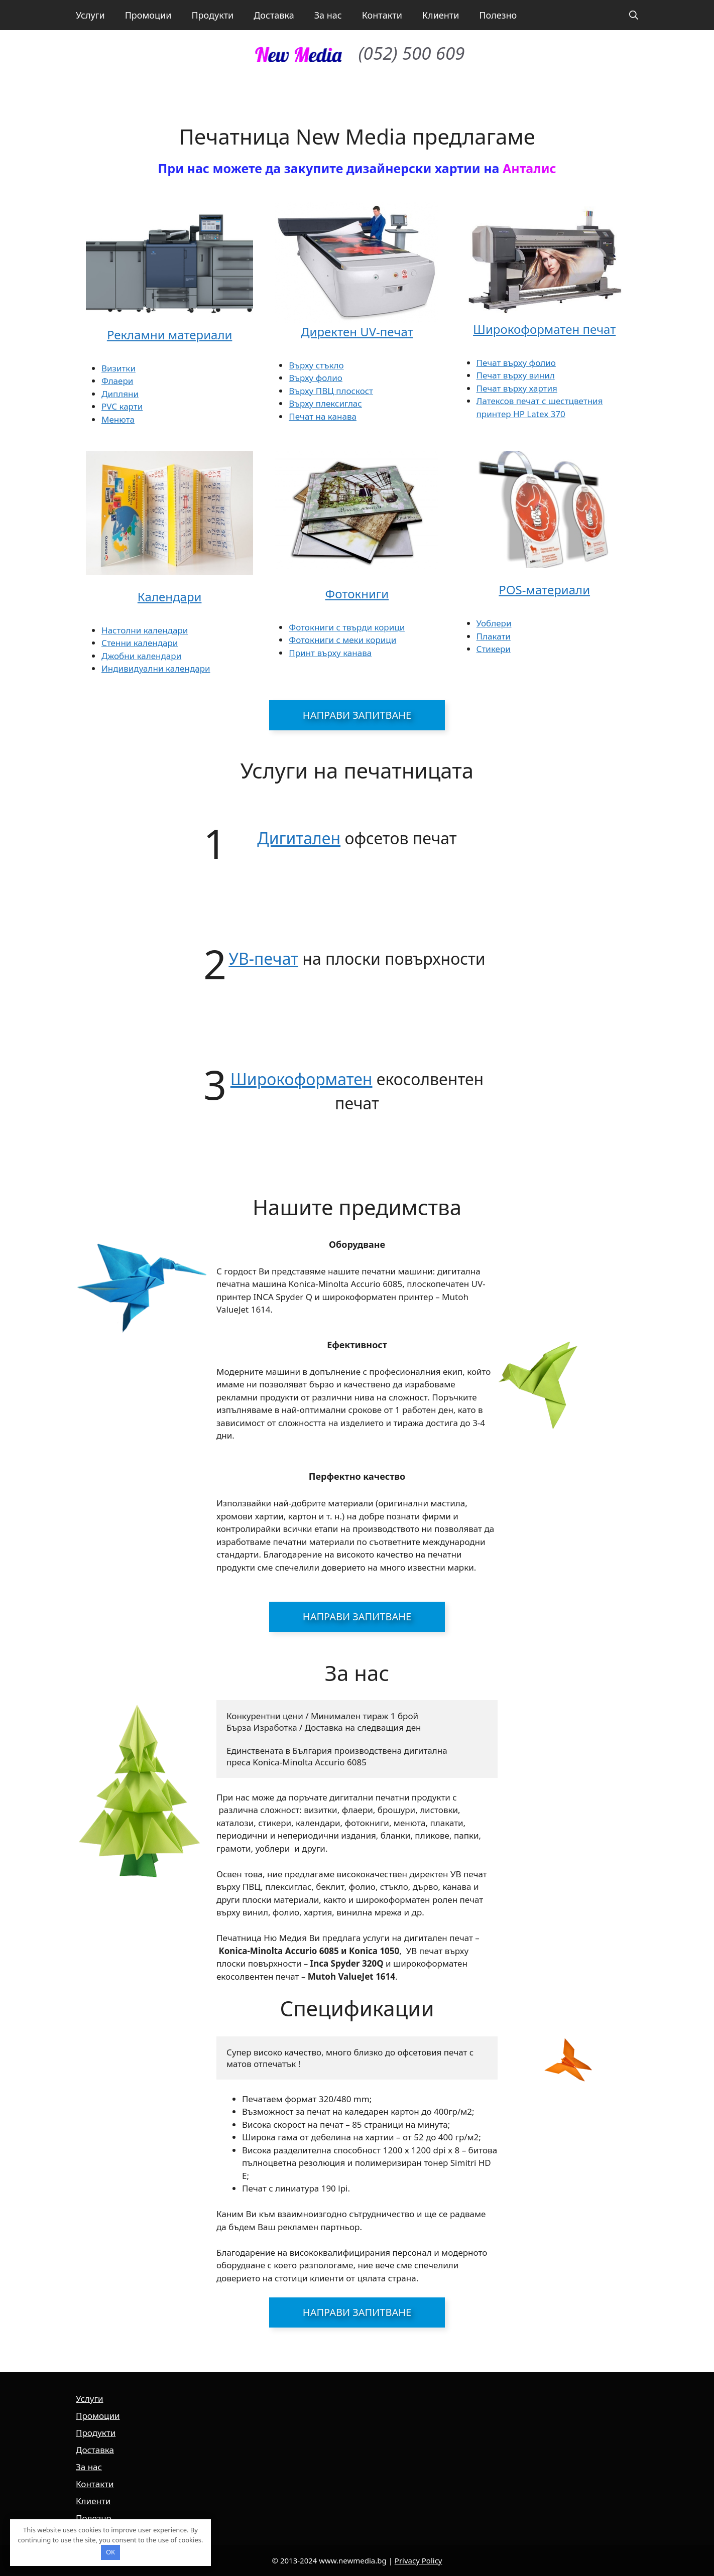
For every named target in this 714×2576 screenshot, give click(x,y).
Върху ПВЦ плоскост (331, 391)
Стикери (494, 649)
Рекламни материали (169, 334)
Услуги (90, 15)
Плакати (494, 636)
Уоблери (494, 623)
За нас (328, 15)
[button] (633, 15)
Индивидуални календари (155, 668)
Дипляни (120, 394)
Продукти (212, 15)
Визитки (118, 368)
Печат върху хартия (517, 388)
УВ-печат (263, 958)
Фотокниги (357, 593)
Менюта (118, 419)
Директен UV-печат (357, 331)
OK (110, 2551)
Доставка (274, 15)
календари (159, 656)
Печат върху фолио (516, 362)
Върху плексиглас (325, 403)
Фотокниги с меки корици (342, 640)
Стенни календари (139, 643)
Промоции (148, 15)
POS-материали (544, 589)
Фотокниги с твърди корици (347, 627)
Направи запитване (357, 715)
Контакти (382, 15)
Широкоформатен (301, 1079)
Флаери (117, 381)
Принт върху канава (330, 653)
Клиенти (440, 15)
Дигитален (298, 838)
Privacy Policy (418, 2560)
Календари (170, 596)
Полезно (498, 15)
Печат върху (503, 375)
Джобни (119, 656)
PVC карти (122, 406)
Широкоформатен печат (544, 329)
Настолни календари (144, 630)
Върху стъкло (316, 365)
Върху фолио (315, 377)
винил (542, 375)
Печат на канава (322, 416)
